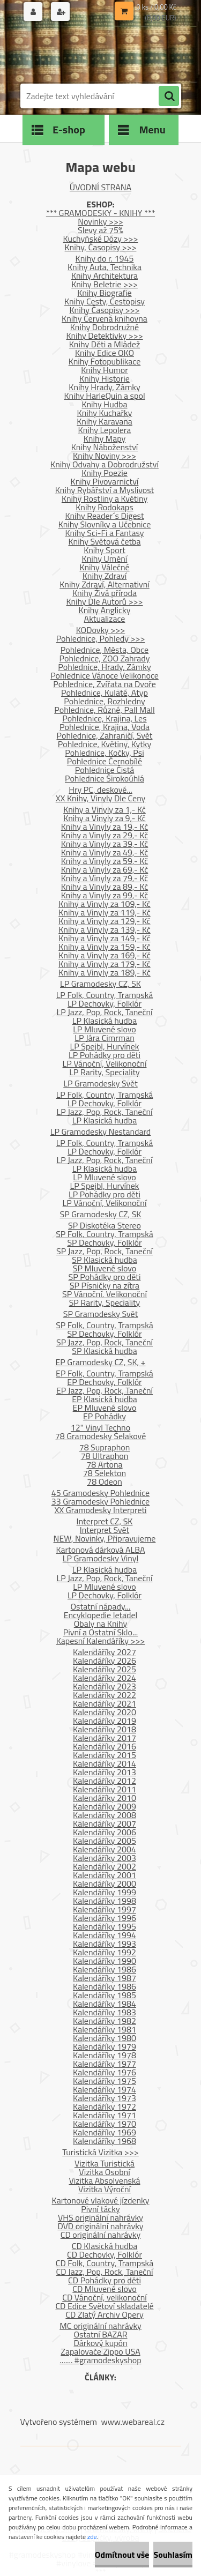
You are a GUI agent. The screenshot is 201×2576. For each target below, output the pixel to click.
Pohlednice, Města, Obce (104, 649)
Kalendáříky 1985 (104, 1995)
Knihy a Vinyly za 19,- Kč (104, 826)
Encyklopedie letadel (101, 1615)
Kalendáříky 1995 (104, 1926)
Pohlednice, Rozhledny (104, 701)
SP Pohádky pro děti (105, 1276)
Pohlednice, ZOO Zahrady (104, 658)
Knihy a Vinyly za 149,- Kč (104, 938)
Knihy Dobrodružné (104, 327)
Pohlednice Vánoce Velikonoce (104, 675)
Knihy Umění (105, 558)
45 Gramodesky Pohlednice (100, 1492)
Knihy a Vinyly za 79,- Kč (104, 878)
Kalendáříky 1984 (104, 2003)
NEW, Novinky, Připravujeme (105, 1538)
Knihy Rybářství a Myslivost (104, 489)
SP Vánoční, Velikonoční (104, 1293)
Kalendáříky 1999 (104, 1892)
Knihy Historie (104, 378)
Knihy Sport (104, 550)
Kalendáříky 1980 (104, 2037)
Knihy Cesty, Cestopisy (104, 301)
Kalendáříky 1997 (104, 1909)
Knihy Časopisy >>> (105, 309)
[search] (168, 96)
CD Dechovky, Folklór (104, 2254)
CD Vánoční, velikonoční (104, 2297)
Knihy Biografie (104, 292)
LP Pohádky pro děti (104, 1054)
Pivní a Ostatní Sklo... (100, 1632)
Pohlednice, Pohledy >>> (100, 638)
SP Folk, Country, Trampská (104, 1233)
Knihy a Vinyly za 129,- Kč (104, 920)
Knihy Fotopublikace (105, 361)
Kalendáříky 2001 (104, 1874)
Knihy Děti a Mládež (104, 344)
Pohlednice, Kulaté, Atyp (104, 692)
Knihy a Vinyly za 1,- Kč (104, 809)
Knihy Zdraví (104, 575)
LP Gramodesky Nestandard (100, 1131)
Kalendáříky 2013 (104, 1772)
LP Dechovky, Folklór (105, 1003)
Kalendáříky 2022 (104, 1694)
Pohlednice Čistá (105, 769)
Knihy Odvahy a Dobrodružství (104, 464)
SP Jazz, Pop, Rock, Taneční (104, 1251)
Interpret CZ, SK (105, 1521)
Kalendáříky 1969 (104, 2132)
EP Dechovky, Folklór (104, 1381)
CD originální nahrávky (100, 2234)
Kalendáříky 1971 (104, 2115)
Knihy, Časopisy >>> (101, 247)
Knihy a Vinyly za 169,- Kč (104, 955)
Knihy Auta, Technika (105, 266)
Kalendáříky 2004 (104, 1849)
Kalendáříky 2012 (104, 1780)
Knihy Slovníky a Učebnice (104, 524)
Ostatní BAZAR (100, 2334)
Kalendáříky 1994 (104, 1935)
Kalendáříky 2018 (104, 1729)
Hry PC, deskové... (100, 789)
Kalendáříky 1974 (104, 2089)
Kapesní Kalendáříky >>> (100, 1640)
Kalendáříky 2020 (104, 1712)
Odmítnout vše (122, 2554)
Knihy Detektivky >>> (104, 335)
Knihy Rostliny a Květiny (104, 498)
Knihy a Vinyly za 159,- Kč (104, 946)
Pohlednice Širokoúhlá (104, 778)
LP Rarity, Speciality (104, 1072)
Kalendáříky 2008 (104, 1814)
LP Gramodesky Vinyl (101, 1558)
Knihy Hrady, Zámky (104, 387)
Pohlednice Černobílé (104, 761)
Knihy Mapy (104, 438)
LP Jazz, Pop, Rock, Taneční (105, 1012)
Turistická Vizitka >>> (100, 2152)
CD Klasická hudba (104, 2245)
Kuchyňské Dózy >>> (100, 238)
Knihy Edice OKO (104, 352)
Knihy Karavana (104, 421)
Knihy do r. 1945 (105, 258)
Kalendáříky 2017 (104, 1737)
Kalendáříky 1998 (104, 1900)
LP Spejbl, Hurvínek (104, 1046)
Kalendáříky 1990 (104, 1960)
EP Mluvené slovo (105, 1407)
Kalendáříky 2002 (104, 1866)
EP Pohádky (104, 1416)
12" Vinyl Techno (100, 1427)
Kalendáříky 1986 (104, 1969)
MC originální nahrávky (100, 2325)
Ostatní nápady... (101, 1606)
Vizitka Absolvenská (104, 2180)
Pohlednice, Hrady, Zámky (104, 666)
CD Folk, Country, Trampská (104, 2263)
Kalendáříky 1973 (104, 2097)
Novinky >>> (100, 221)
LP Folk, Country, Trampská (104, 994)
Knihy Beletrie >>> (104, 284)
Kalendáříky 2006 (104, 1832)
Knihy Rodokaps (104, 507)
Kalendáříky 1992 (104, 1952)
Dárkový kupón (100, 2342)
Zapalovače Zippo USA (100, 2351)
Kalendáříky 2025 (104, 1669)
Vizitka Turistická (105, 2163)
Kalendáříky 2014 (104, 1763)
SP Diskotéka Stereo (104, 1225)
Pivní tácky (100, 2208)
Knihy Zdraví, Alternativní (104, 584)
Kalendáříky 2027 (104, 1652)
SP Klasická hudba (104, 1259)
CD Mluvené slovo (104, 2288)
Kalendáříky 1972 (104, 2106)
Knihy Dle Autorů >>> (104, 601)
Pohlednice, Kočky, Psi (104, 752)
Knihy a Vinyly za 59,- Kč (104, 860)
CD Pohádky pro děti (104, 2280)
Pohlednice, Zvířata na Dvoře (104, 683)
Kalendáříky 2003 (104, 1857)
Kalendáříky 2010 (104, 1797)
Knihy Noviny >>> (104, 455)
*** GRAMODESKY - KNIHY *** (100, 212)
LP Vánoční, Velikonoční (105, 1063)
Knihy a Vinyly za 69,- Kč (104, 869)
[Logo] (94, 52)
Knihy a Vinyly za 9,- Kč (104, 817)
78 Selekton (104, 1472)
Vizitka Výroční (104, 2189)
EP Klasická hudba (104, 1399)
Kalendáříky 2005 (104, 1840)
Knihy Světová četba (105, 541)
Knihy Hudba (104, 404)
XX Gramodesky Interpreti (100, 1509)
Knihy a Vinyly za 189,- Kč (104, 972)
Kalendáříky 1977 (104, 2063)
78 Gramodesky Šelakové (100, 1436)
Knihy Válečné (104, 567)
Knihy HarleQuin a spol (104, 395)
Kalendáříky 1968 (104, 2140)
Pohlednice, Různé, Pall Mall (104, 709)
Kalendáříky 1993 (104, 1943)
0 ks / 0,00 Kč (156, 7)
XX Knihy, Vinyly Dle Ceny (101, 798)
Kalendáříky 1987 (104, 1977)
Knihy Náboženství (104, 447)
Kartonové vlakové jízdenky (101, 2200)
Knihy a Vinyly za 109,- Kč (104, 903)
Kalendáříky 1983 (104, 2012)
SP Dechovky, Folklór (104, 1242)
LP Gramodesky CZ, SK (100, 983)
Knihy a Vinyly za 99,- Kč (104, 895)
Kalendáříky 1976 (104, 2072)
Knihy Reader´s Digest (104, 515)
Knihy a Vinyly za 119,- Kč (104, 912)
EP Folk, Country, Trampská (104, 1373)
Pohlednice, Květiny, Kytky (104, 744)
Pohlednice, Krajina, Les (104, 718)
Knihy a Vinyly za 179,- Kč (104, 963)
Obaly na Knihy (100, 1623)
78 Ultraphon (105, 1455)
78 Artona (104, 1464)
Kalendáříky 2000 (104, 1883)
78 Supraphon (104, 1447)
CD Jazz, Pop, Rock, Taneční (104, 2271)
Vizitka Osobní (104, 2171)
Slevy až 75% (100, 230)
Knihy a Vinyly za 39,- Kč (104, 843)
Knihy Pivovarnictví (105, 481)
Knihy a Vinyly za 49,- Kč (104, 852)
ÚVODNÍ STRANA (100, 187)
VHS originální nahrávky (100, 2217)
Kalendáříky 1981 (104, 2029)
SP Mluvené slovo (105, 1268)
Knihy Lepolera (104, 429)
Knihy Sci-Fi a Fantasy (104, 532)
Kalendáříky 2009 (104, 1806)
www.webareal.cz (133, 2421)
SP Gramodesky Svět (100, 1313)
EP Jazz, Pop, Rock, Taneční (104, 1390)
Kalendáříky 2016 (104, 1746)
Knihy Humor (104, 369)
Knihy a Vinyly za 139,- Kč (104, 929)
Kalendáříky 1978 (104, 2055)
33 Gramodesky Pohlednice (100, 1501)
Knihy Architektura (104, 275)
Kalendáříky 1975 (104, 2080)
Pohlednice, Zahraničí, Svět (105, 735)
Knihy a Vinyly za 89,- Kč (104, 886)
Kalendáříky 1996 (104, 1917)
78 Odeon (104, 1481)
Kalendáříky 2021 (104, 1703)
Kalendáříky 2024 (104, 1677)
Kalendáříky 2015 (104, 1754)
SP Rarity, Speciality (104, 1302)
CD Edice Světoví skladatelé (104, 2305)
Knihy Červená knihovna (104, 318)
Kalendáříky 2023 (104, 1686)
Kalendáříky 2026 (104, 1660)
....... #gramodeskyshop (100, 2360)
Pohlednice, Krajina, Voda (104, 726)
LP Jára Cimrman (105, 1037)
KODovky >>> (100, 629)
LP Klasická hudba (104, 1020)
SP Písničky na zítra (104, 1285)
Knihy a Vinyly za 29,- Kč (104, 835)
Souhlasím (172, 2554)
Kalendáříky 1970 (104, 2123)
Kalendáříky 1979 (104, 2046)
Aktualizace (104, 618)
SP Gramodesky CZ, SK (101, 1214)
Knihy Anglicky (105, 610)
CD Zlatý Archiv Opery (104, 2314)
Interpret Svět (104, 1529)
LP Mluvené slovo (104, 1029)
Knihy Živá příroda (104, 592)
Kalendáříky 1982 (104, 2020)
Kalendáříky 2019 (104, 1720)
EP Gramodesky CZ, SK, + (100, 1362)
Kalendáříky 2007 (104, 1823)
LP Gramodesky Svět (100, 1083)
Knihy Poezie (104, 472)
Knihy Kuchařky (104, 412)
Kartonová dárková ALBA (100, 1549)
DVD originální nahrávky (100, 2226)
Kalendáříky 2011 (104, 1789)
